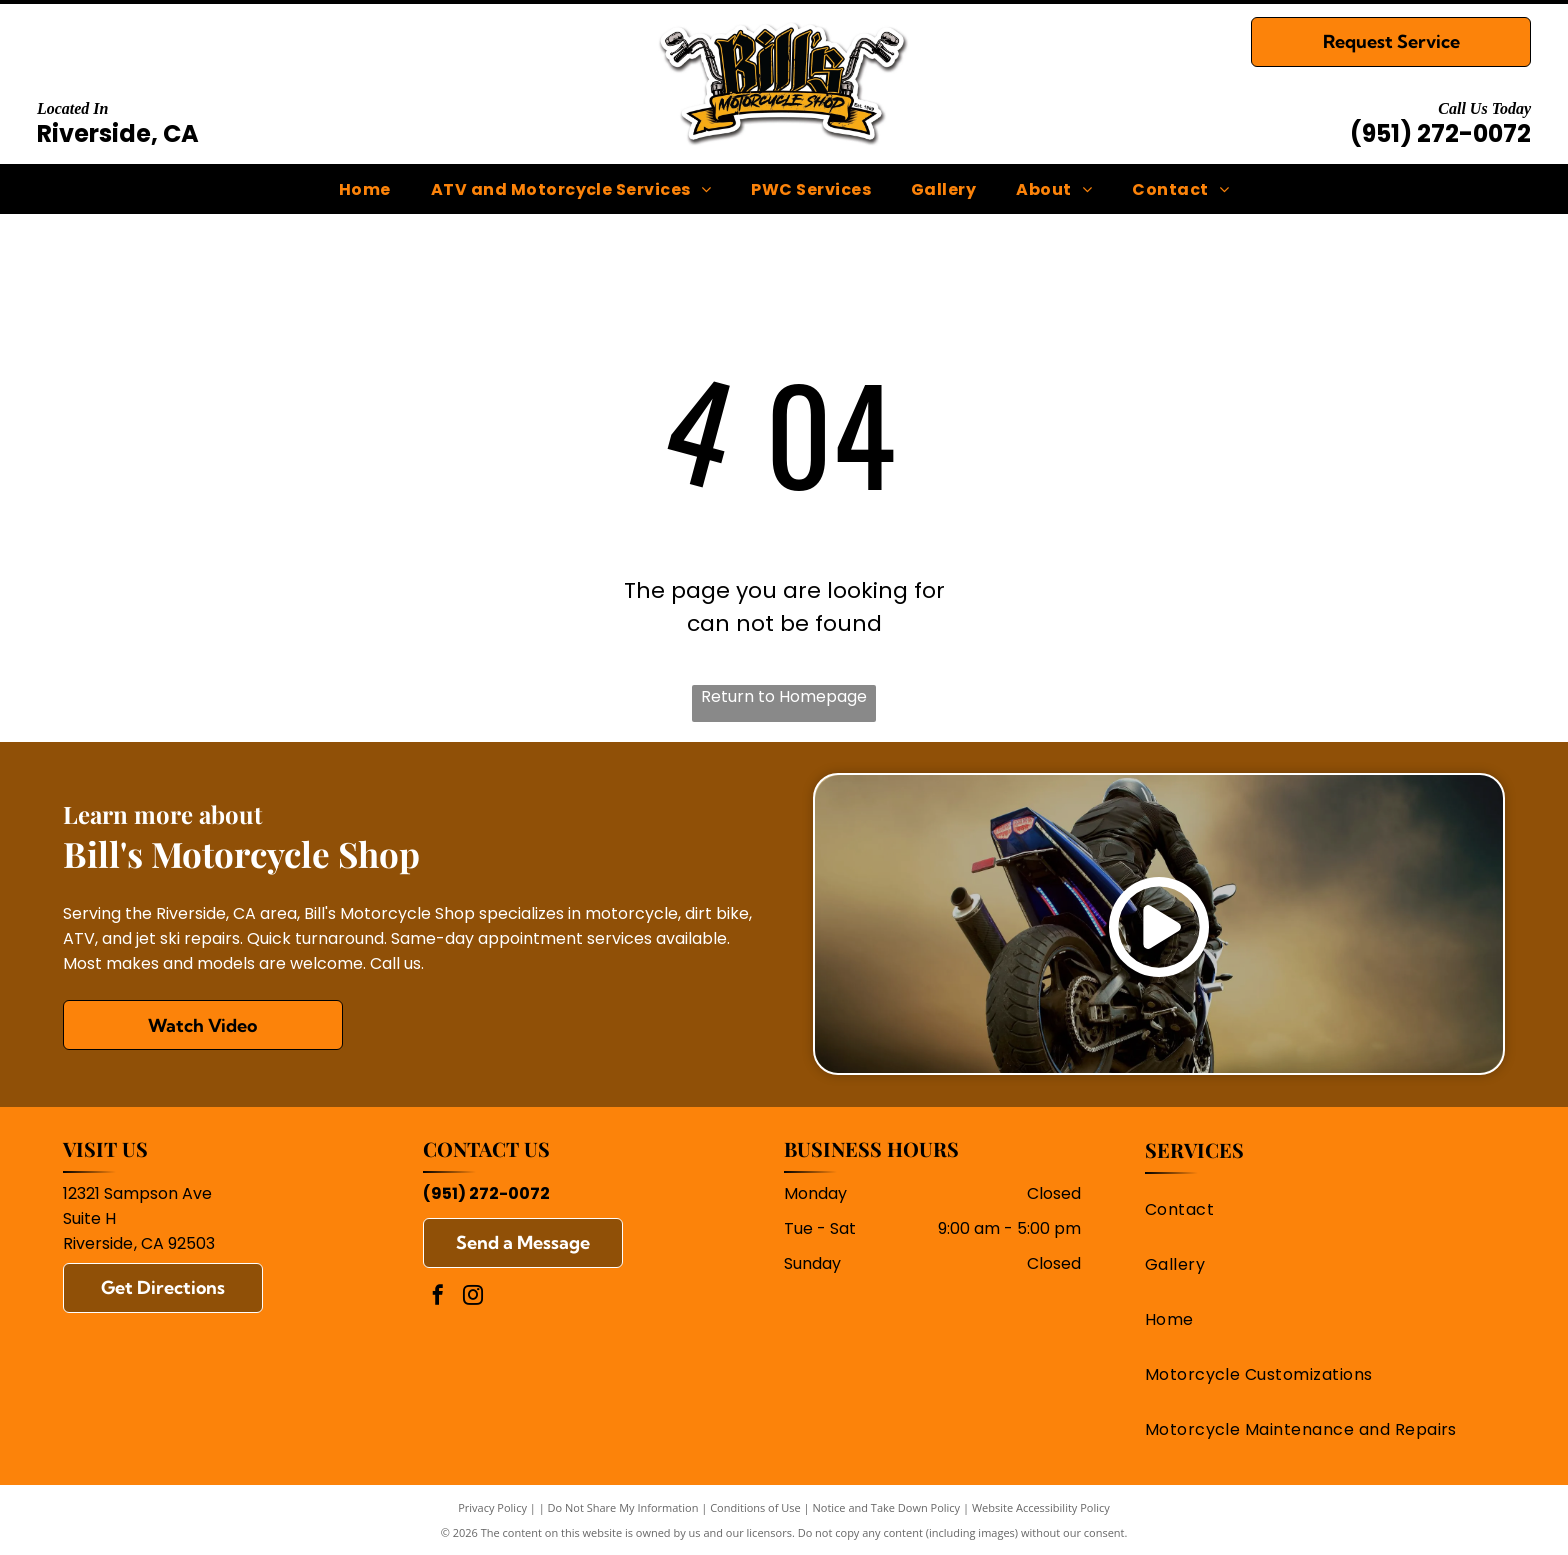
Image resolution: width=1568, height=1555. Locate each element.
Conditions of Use (755, 1507)
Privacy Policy (492, 1507)
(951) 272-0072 (1440, 133)
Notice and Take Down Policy (887, 1507)
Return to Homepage (784, 696)
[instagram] (473, 1297)
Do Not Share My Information (623, 1507)
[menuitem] (365, 188)
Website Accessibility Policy (1041, 1507)
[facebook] (438, 1297)
